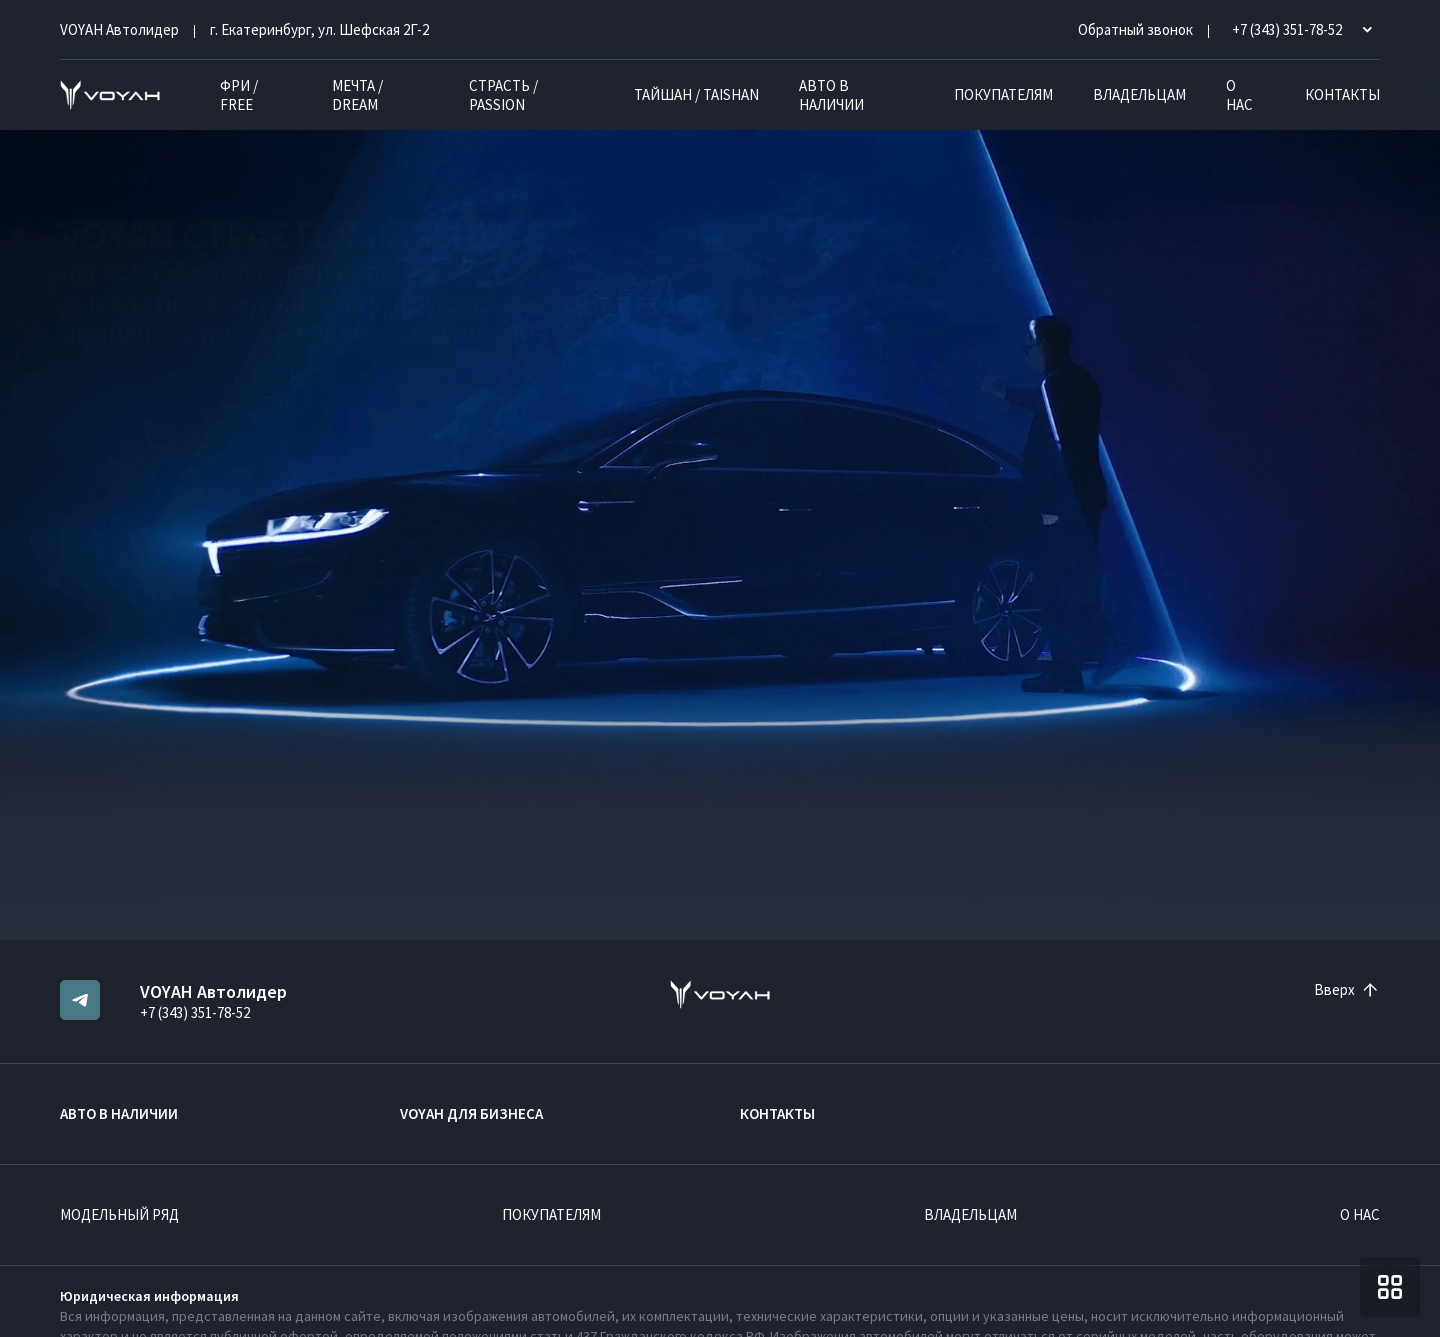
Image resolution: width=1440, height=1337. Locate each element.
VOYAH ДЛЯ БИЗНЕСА (471, 1113)
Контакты (1342, 94)
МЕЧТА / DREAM (357, 95)
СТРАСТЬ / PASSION (503, 95)
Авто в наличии (831, 95)
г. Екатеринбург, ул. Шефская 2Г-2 (319, 29)
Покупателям (1003, 94)
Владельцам (1139, 94)
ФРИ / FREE (239, 95)
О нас (1239, 95)
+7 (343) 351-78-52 (195, 1012)
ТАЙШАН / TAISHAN (696, 94)
